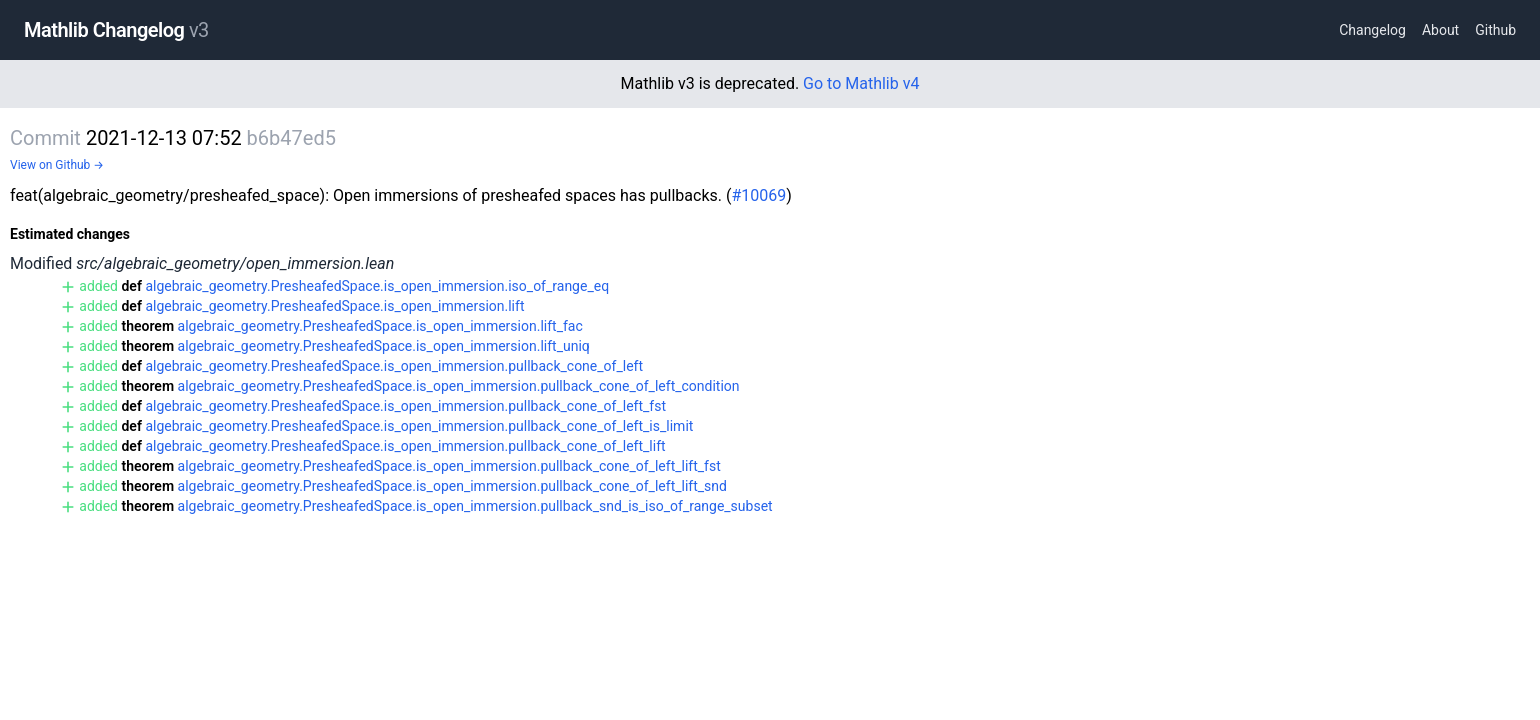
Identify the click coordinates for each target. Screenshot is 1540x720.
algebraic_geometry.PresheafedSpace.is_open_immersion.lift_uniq (384, 346)
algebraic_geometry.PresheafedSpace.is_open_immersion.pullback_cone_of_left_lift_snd (452, 486)
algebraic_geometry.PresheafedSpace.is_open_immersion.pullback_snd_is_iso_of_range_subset (475, 506)
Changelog (1372, 30)
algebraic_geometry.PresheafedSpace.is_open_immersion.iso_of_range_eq (377, 286)
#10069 (758, 195)
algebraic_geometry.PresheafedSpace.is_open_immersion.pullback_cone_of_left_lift (405, 446)
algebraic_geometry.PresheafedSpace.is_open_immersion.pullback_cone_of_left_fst (405, 406)
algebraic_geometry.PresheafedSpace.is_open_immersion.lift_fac (380, 326)
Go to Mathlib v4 (861, 83)
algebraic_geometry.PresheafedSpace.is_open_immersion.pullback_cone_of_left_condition (459, 386)
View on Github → (57, 165)
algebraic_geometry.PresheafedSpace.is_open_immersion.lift (334, 306)
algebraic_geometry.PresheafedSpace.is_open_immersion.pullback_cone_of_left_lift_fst (449, 466)
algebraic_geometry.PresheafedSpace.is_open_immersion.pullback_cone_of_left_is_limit (419, 426)
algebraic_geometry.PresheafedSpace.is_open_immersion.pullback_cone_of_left (394, 366)
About (1440, 30)
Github (1495, 30)
